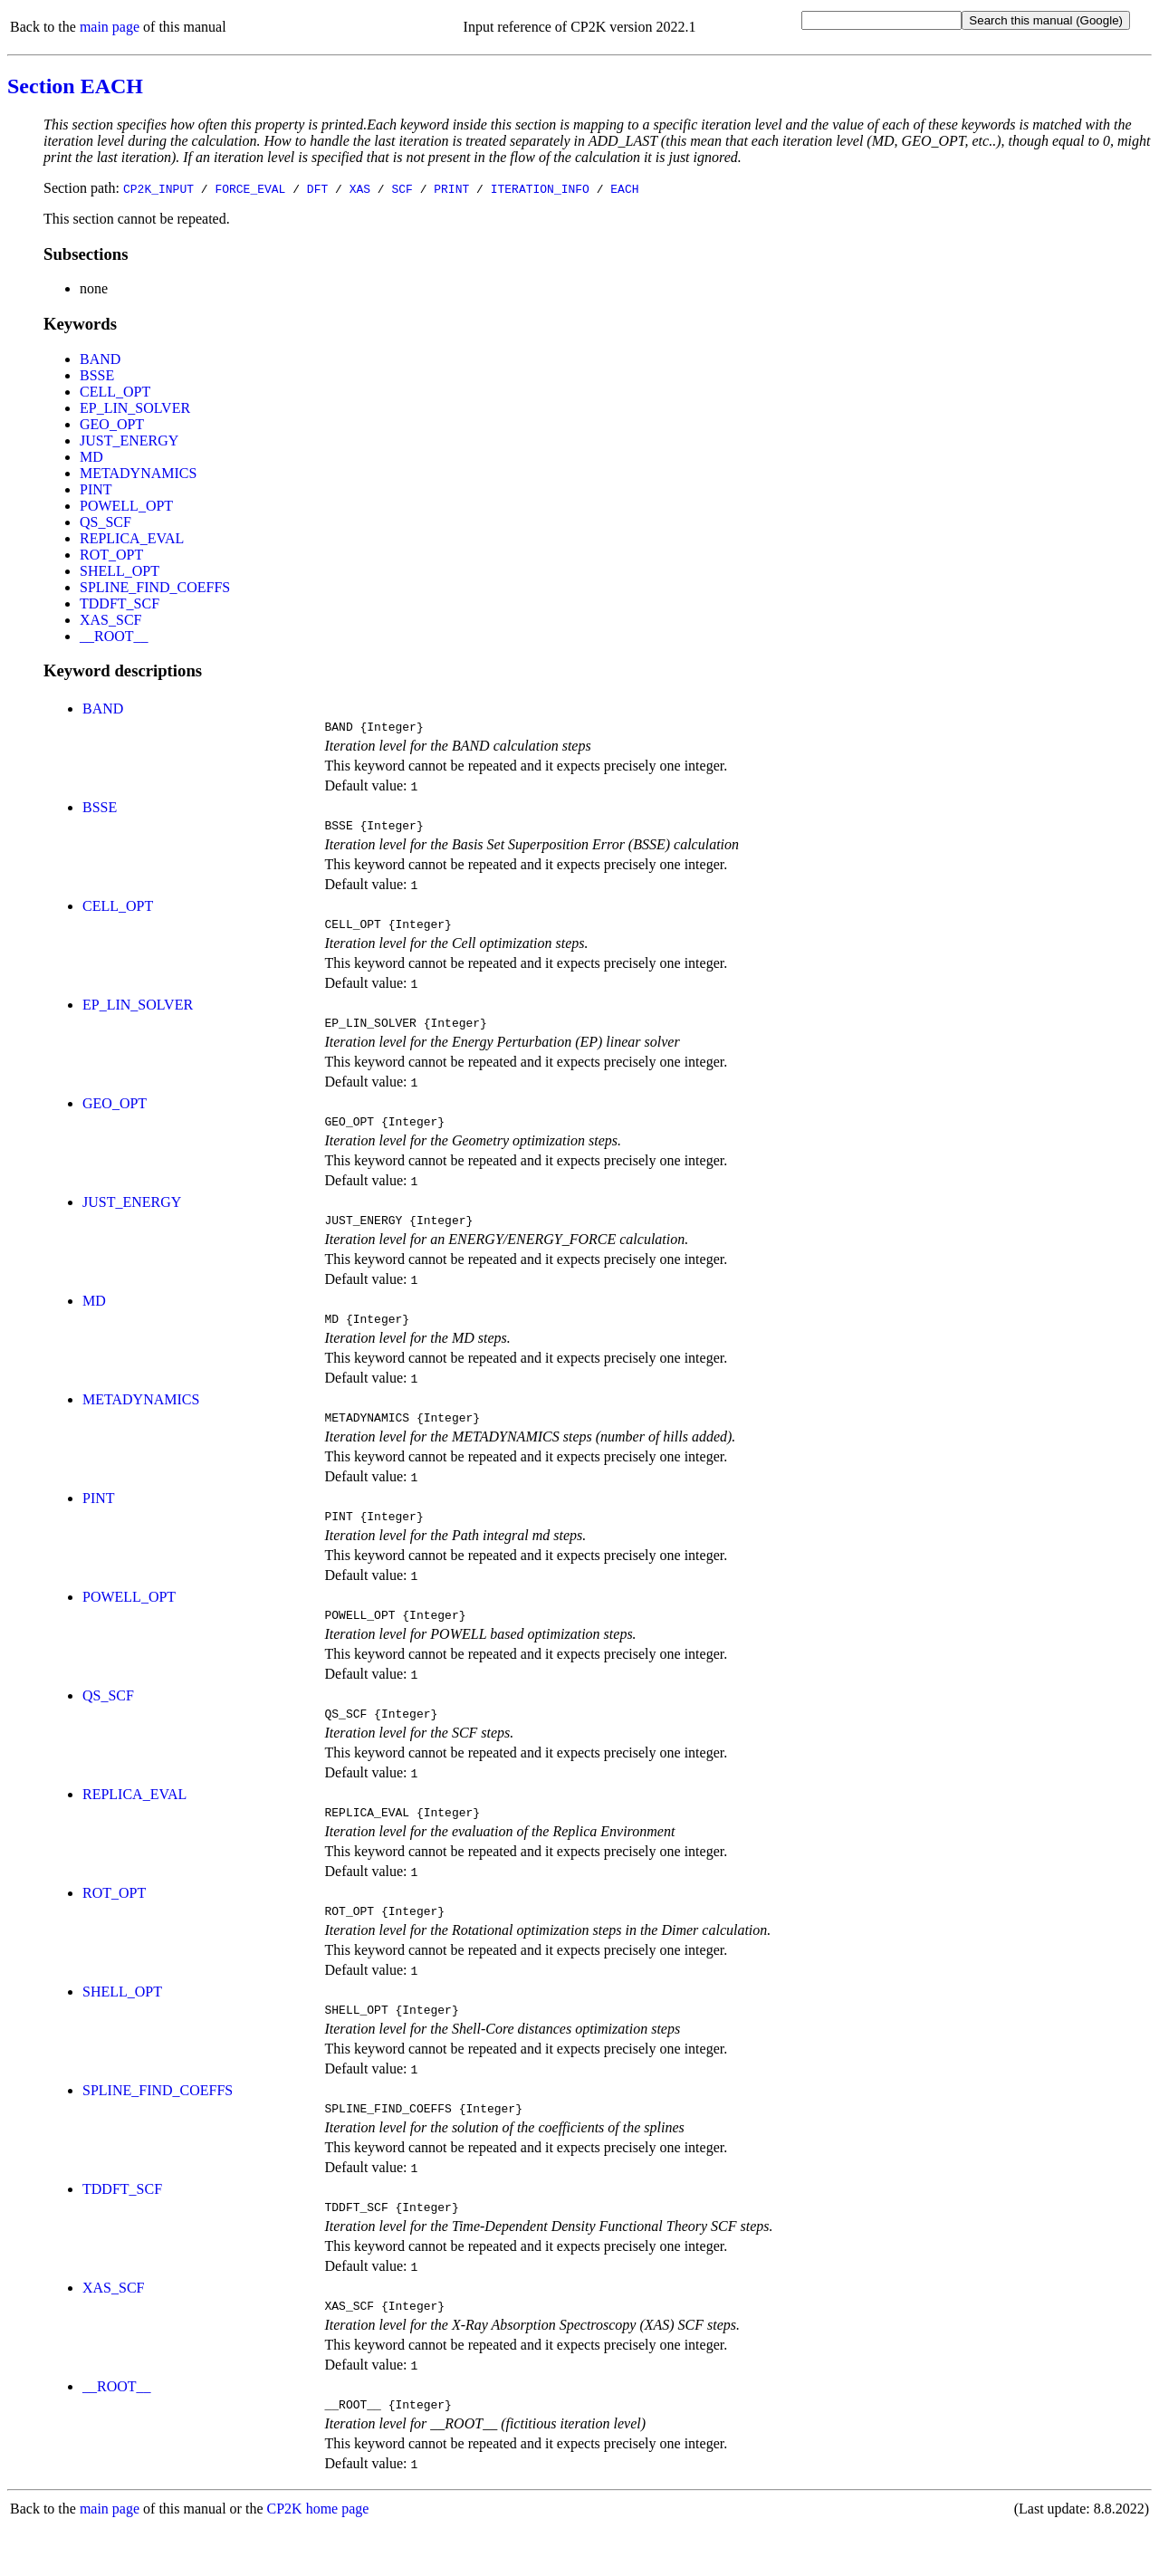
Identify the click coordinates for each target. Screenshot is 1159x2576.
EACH (624, 188)
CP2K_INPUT (158, 188)
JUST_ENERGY (129, 440)
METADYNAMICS (138, 473)
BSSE (97, 375)
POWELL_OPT (126, 505)
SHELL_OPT (119, 571)
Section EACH (75, 86)
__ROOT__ (114, 636)
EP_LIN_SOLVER (135, 408)
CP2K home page (318, 2557)
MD (91, 456)
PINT (96, 489)
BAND (100, 359)
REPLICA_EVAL (132, 538)
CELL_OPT (115, 391)
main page (109, 26)
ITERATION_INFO (540, 188)
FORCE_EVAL (250, 188)
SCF (401, 188)
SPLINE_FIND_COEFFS (155, 587)
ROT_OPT (111, 554)
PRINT (451, 188)
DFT (317, 188)
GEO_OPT (112, 424)
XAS (360, 188)
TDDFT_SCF (119, 603)
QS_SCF (105, 522)
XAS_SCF (110, 619)
